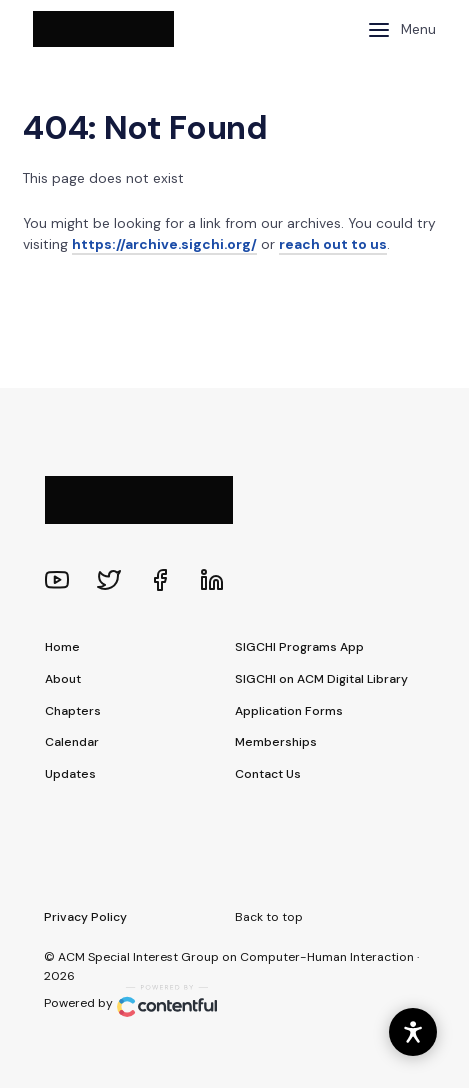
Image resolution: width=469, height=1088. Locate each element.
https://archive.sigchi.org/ (164, 244)
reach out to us (333, 244)
